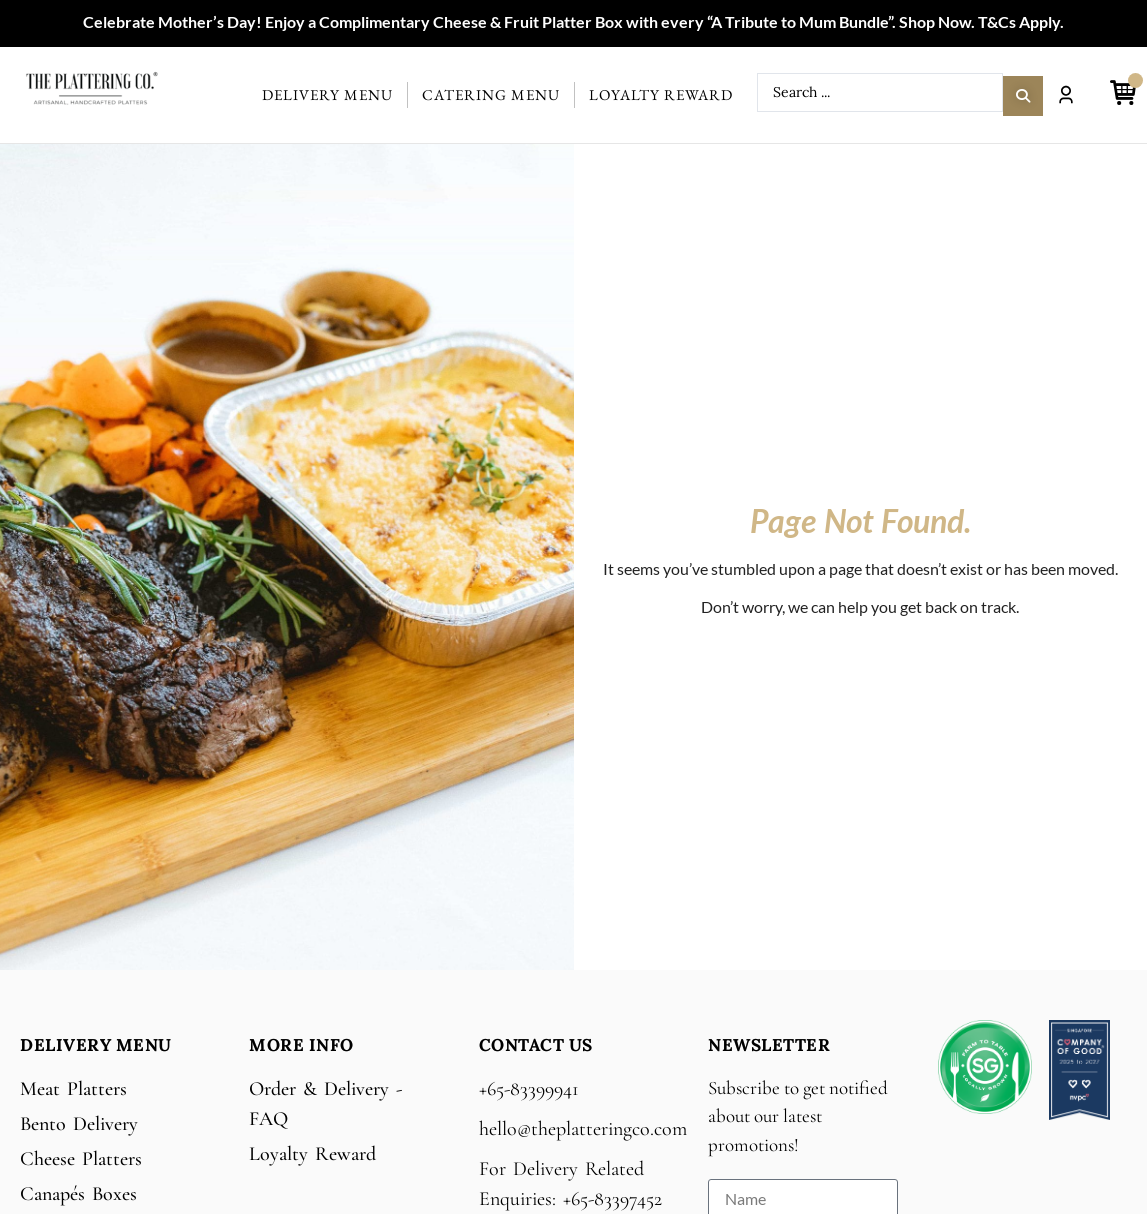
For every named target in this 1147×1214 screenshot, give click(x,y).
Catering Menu (491, 94)
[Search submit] (1023, 93)
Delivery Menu (327, 94)
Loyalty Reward (661, 94)
